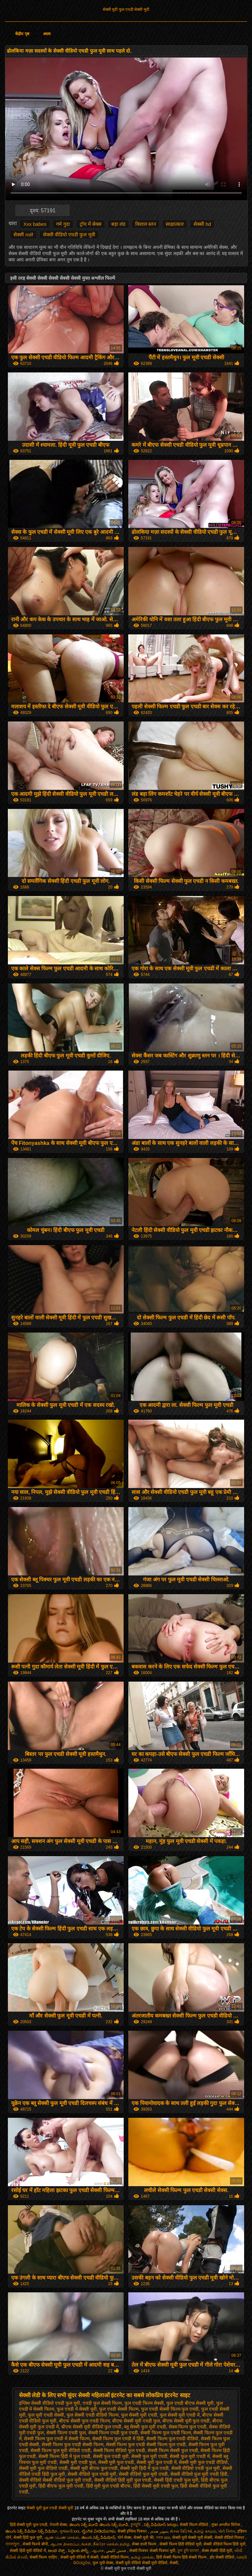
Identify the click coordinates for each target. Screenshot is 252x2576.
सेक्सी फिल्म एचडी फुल (66, 2432)
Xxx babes (34, 224)
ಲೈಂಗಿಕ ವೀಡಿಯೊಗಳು (98, 2531)
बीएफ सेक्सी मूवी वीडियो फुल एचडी (91, 2426)
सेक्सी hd (202, 224)
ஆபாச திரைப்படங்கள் (70, 2544)
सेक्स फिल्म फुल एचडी (188, 2426)
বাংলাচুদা (13, 2544)
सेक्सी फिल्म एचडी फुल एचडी (113, 2432)
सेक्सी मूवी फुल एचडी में (156, 2462)
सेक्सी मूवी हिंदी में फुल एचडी (144, 2468)
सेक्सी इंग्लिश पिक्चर (132, 2531)
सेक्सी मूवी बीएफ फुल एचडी (94, 2468)
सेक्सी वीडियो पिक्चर (230, 2537)
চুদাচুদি (136, 2524)
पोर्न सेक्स (124, 2537)
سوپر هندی (159, 2531)
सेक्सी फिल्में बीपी (35, 2544)
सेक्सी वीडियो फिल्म (115, 2557)
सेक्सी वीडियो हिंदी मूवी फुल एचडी (122, 2480)
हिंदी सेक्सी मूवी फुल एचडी (28, 2524)
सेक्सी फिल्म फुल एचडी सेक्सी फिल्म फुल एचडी (146, 2444)
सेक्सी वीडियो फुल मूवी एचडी (143, 2474)
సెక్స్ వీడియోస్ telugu (161, 2524)
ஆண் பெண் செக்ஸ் (61, 2537)
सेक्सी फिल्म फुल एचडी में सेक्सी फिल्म (56, 2438)
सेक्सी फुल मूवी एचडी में (190, 2456)
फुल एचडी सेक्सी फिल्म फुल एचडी (170, 2409)
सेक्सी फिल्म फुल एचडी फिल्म (165, 2432)
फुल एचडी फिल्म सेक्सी (144, 2403)
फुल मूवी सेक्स (103, 2563)
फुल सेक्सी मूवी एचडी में (180, 2415)
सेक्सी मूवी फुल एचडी (116, 2462)
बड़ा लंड (118, 224)
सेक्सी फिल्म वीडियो (194, 2524)
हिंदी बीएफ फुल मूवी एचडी (60, 2486)
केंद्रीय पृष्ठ (22, 34)
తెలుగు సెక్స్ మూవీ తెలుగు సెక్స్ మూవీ (99, 2524)
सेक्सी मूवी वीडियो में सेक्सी (79, 2557)
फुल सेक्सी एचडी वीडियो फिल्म (93, 2415)
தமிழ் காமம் (205, 2531)
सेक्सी (174, 2563)
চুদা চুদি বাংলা (189, 2550)
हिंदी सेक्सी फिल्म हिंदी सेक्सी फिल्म (181, 2557)
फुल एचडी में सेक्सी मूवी (77, 2409)
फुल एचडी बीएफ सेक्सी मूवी (190, 2403)
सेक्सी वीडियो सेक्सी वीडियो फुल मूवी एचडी (55, 2480)
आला (47, 34)
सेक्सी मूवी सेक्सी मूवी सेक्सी (192, 2537)
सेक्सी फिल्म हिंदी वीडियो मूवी (180, 2544)
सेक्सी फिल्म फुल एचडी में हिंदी (118, 2438)
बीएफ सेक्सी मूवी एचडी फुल (136, 2420)
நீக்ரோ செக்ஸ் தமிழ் (111, 2544)
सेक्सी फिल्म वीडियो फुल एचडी (119, 2450)
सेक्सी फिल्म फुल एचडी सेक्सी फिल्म (72, 2444)
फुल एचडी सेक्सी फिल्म (118, 2409)
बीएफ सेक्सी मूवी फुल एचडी (186, 2420)
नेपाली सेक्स (58, 2524)
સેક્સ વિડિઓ (181, 2531)
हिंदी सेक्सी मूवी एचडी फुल (155, 2486)
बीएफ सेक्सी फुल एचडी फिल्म (84, 2420)
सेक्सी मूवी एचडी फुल (77, 2462)
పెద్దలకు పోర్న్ (79, 2550)
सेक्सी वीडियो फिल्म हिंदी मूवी (224, 2544)
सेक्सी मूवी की (144, 2537)
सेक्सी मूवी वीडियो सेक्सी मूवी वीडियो (142, 2563)
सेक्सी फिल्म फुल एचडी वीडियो (172, 2438)
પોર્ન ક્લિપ (226, 2531)
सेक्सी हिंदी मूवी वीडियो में (28, 2550)
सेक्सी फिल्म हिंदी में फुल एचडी (64, 2456)
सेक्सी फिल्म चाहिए (44, 2557)
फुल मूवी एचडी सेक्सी (46, 2415)
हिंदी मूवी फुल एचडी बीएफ (108, 2486)
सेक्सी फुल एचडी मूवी (111, 2456)
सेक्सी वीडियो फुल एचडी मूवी (92, 2474)
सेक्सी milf (23, 234)
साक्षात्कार (175, 224)
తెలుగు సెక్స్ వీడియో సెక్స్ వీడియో (31, 2531)
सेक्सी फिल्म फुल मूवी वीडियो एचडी (60, 2450)
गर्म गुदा (63, 224)
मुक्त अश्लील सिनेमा (226, 2524)
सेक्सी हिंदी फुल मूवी (27, 2537)
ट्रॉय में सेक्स (90, 224)
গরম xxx (163, 2537)
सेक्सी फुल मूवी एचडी (149, 2456)
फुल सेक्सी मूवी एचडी (139, 2415)
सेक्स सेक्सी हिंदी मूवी (217, 2550)
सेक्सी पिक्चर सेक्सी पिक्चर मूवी (152, 2550)
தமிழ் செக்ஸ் (142, 2557)
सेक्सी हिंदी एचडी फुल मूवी (176, 2480)
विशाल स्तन (145, 224)
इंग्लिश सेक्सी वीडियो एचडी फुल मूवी (49, 2403)
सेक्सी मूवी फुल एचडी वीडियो (203, 2462)
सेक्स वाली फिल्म (145, 2544)
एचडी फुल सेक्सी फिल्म (102, 2403)
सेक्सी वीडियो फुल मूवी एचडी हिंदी (198, 2474)
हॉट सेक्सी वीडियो (222, 2557)
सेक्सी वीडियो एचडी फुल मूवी (69, 234)
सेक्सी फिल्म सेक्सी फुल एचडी (173, 2450)
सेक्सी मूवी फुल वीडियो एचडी (43, 2468)
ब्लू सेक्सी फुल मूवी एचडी (145, 2426)
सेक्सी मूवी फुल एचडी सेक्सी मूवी (126, 9)
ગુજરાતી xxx (69, 2531)
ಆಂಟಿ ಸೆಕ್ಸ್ (57, 2550)
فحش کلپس (116, 2550)
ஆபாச (98, 2550)
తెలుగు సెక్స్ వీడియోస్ (98, 2537)
